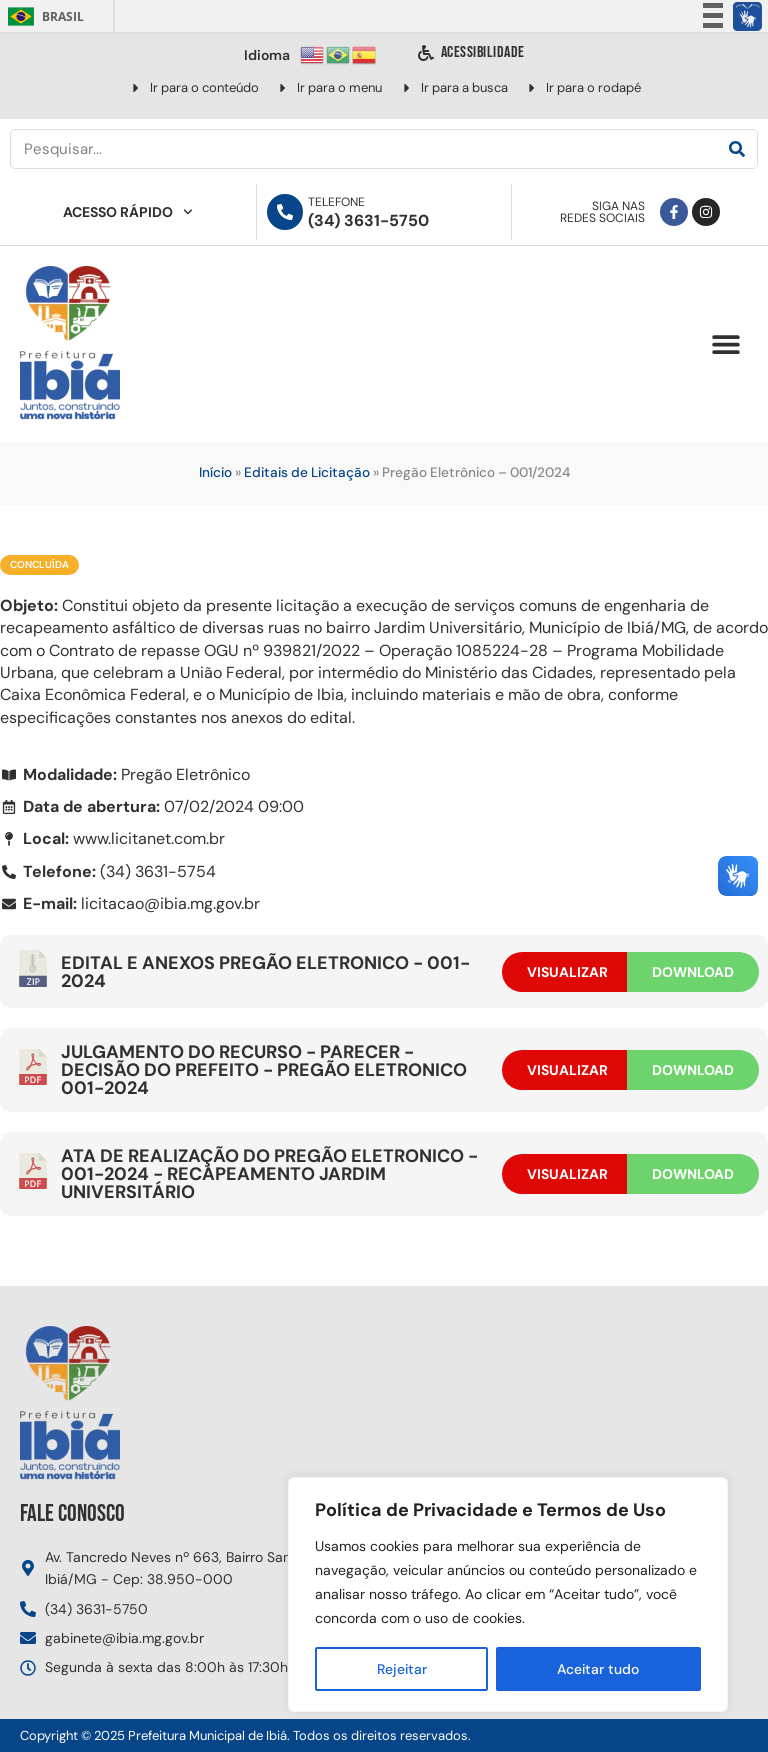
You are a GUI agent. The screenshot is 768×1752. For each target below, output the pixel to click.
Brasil (42, 16)
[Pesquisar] (737, 149)
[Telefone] (285, 212)
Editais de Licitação (307, 472)
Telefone (336, 202)
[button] (725, 344)
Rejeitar (401, 1669)
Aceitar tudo (598, 1669)
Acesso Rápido (128, 212)
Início (215, 472)
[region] (508, 1595)
